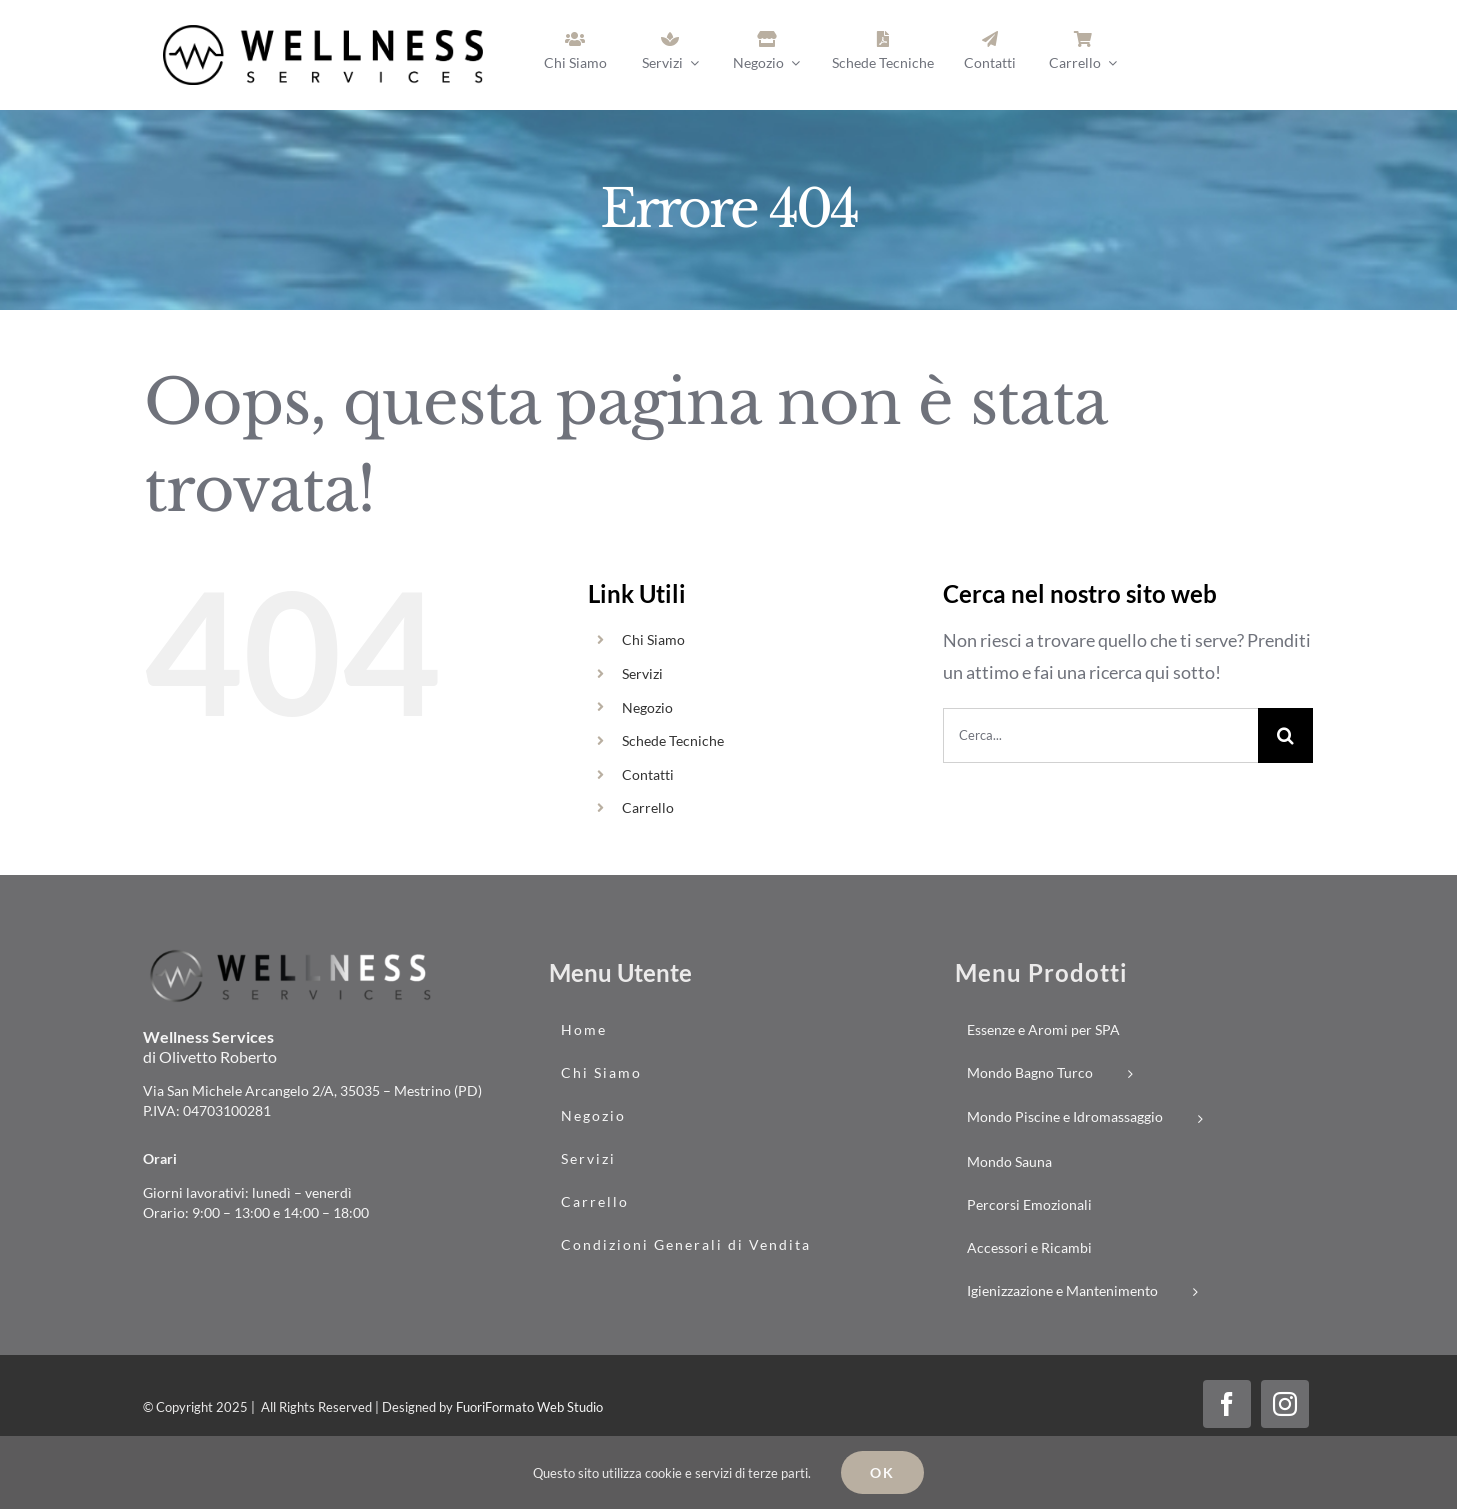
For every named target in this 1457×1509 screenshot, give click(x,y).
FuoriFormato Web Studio (529, 1407)
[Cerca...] (1100, 735)
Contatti (648, 774)
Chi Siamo (653, 639)
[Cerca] (1285, 735)
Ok (882, 1472)
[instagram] (1285, 1404)
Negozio (647, 707)
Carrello (648, 807)
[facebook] (1227, 1404)
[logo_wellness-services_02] (293, 954)
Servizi (642, 673)
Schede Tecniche (673, 740)
